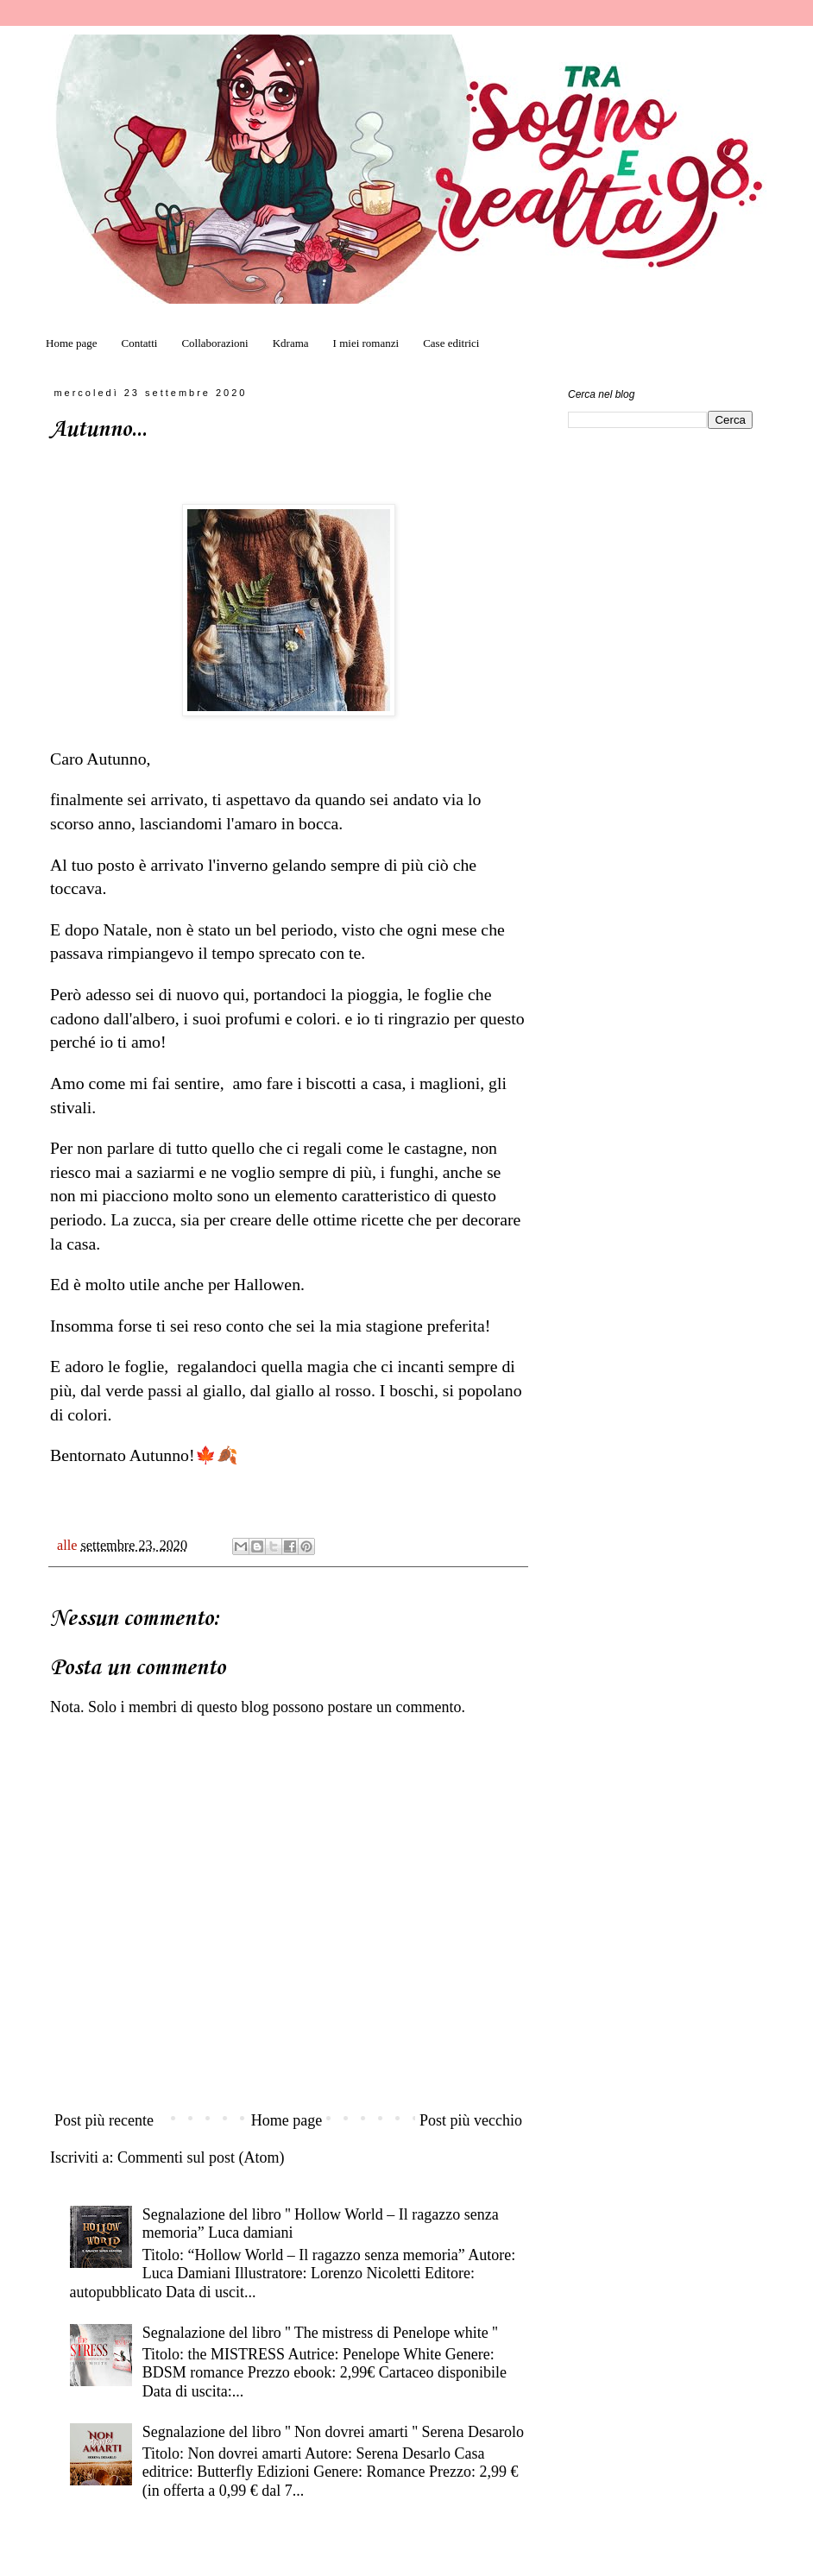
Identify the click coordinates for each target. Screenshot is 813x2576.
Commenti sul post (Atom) (201, 2157)
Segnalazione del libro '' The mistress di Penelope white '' (320, 2332)
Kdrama (291, 343)
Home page (72, 343)
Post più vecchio (470, 2120)
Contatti (140, 343)
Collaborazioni (214, 343)
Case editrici (451, 343)
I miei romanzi (366, 343)
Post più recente (104, 2120)
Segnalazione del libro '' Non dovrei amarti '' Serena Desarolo (333, 2432)
